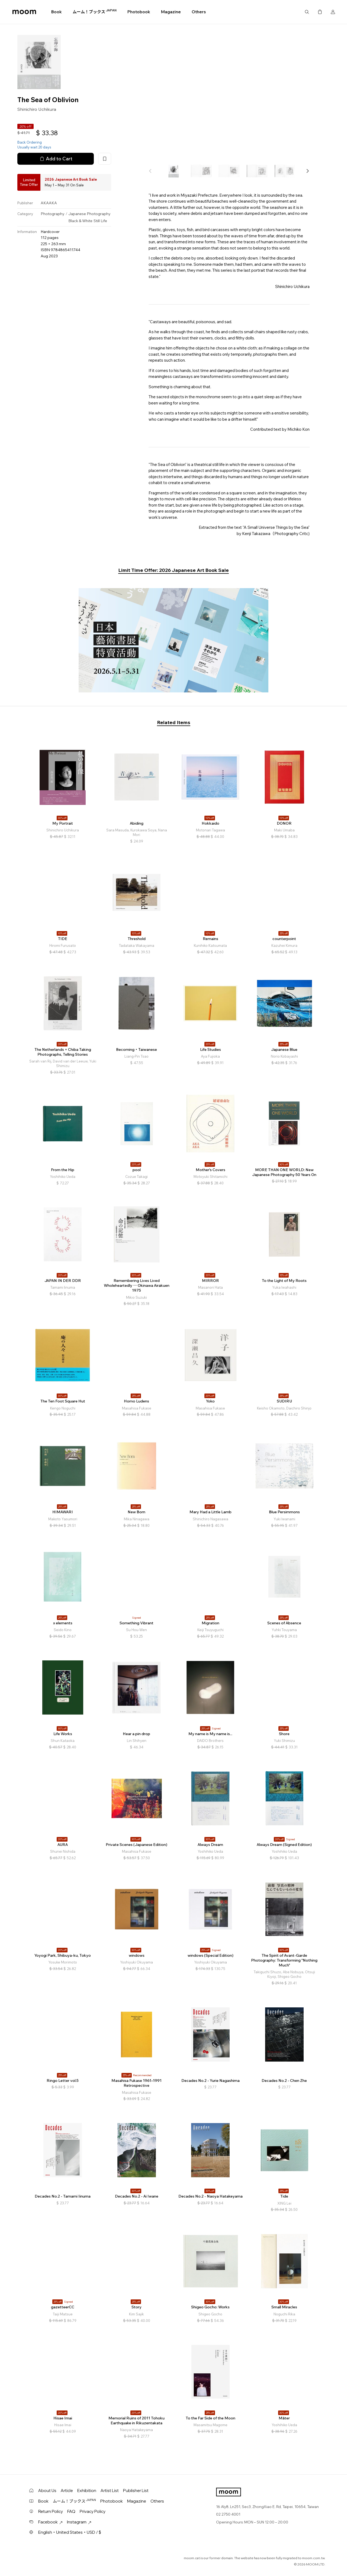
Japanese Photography (89, 213)
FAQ (71, 2511)
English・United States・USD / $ (69, 2532)
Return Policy (50, 2511)
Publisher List (136, 2490)
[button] (307, 171)
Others (199, 11)
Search (306, 12)
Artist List (110, 2490)
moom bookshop (24, 12)
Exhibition (86, 2490)
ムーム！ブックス (95, 11)
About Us (47, 2490)
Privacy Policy (92, 2511)
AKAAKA (49, 202)
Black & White (80, 220)
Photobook (138, 11)
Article (67, 2490)
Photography (53, 213)
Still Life (100, 220)
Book (56, 11)
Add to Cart (55, 158)
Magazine (171, 11)
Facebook (50, 2522)
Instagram (79, 2522)
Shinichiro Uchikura (36, 109)
